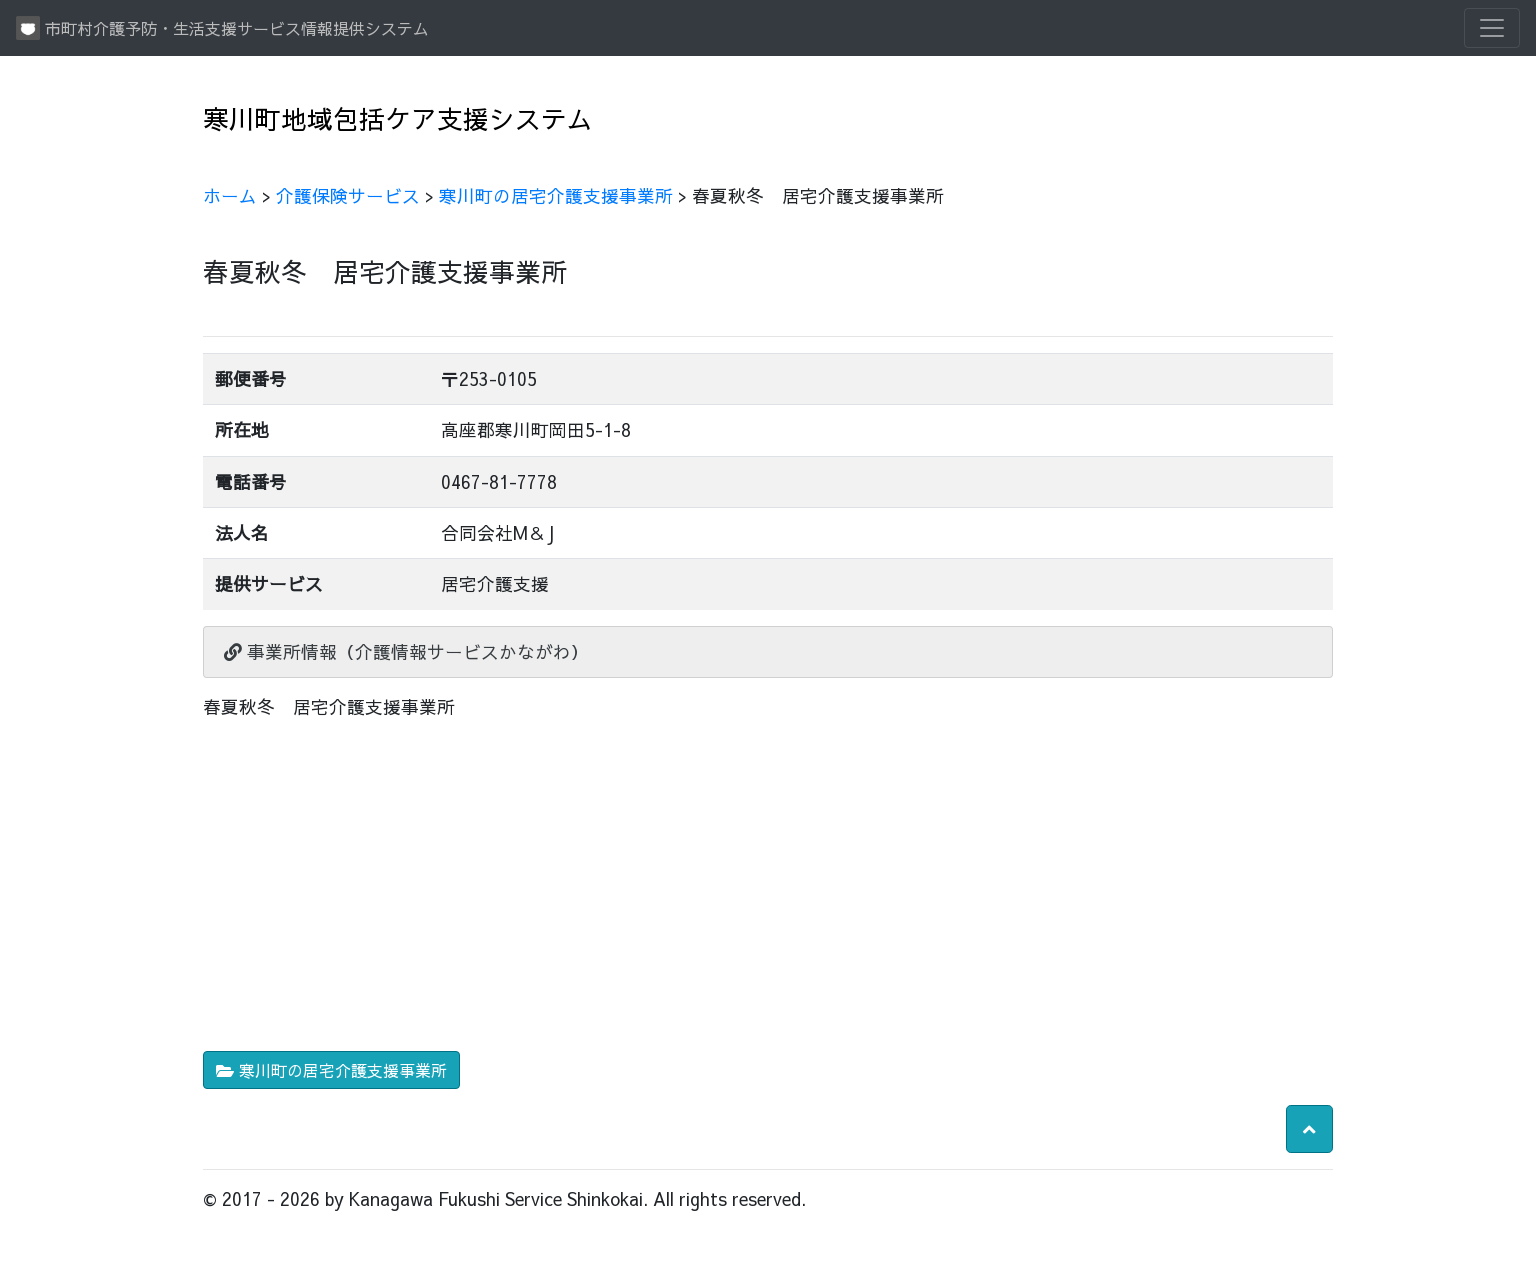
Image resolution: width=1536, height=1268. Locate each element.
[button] (1309, 1129)
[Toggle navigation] (1492, 28)
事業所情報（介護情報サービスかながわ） (406, 651)
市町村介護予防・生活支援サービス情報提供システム (222, 28)
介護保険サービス (348, 195)
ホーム (230, 195)
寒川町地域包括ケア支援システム (398, 118)
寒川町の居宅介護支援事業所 (556, 195)
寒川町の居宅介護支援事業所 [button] (331, 1070)
